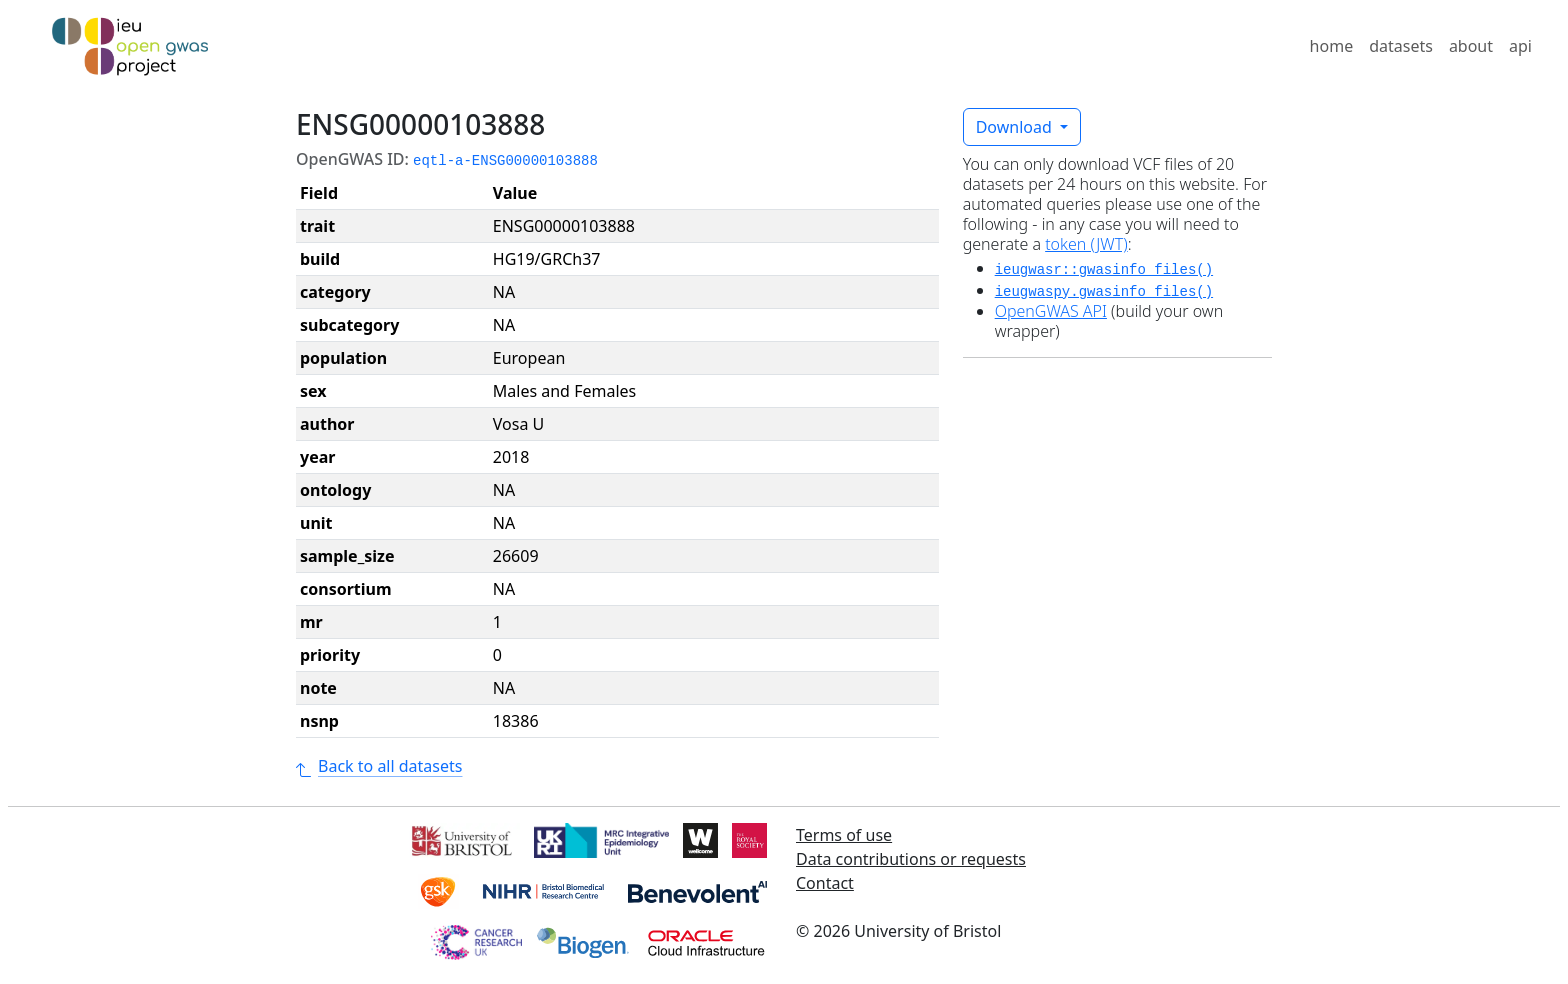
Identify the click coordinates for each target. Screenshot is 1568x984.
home (1332, 46)
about (1471, 46)
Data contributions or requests (911, 859)
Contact (825, 883)
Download (1016, 127)
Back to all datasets (379, 766)
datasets (1401, 46)
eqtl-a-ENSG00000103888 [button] (505, 161)
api (1520, 46)
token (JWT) (1086, 244)
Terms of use (844, 835)
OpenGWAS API (1051, 311)
